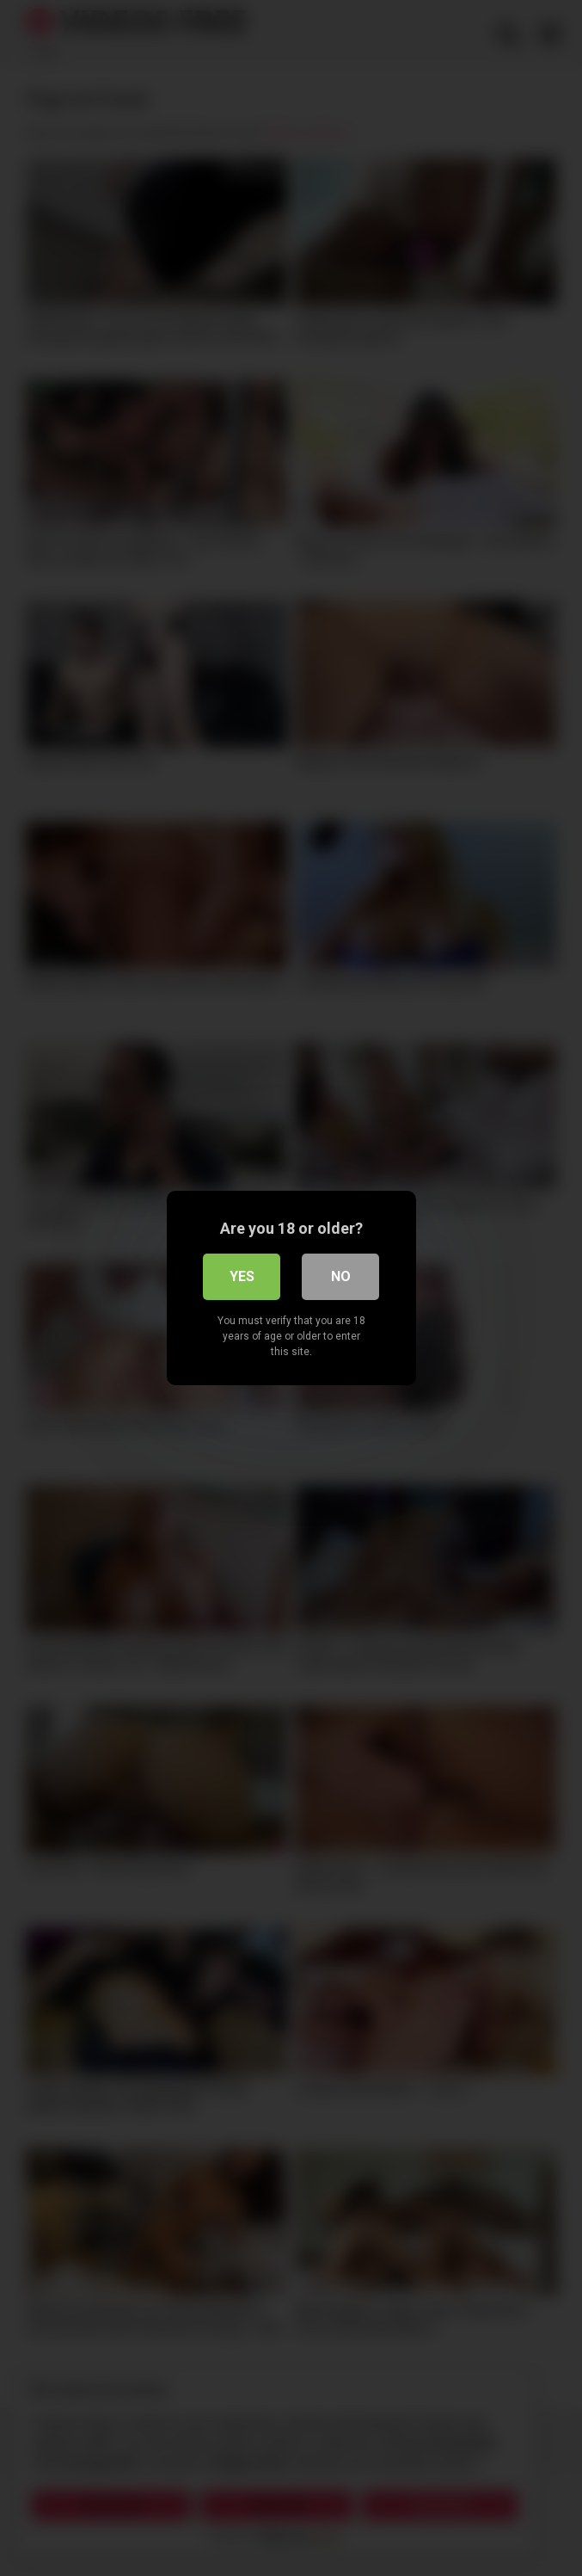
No (341, 1276)
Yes (242, 1276)
